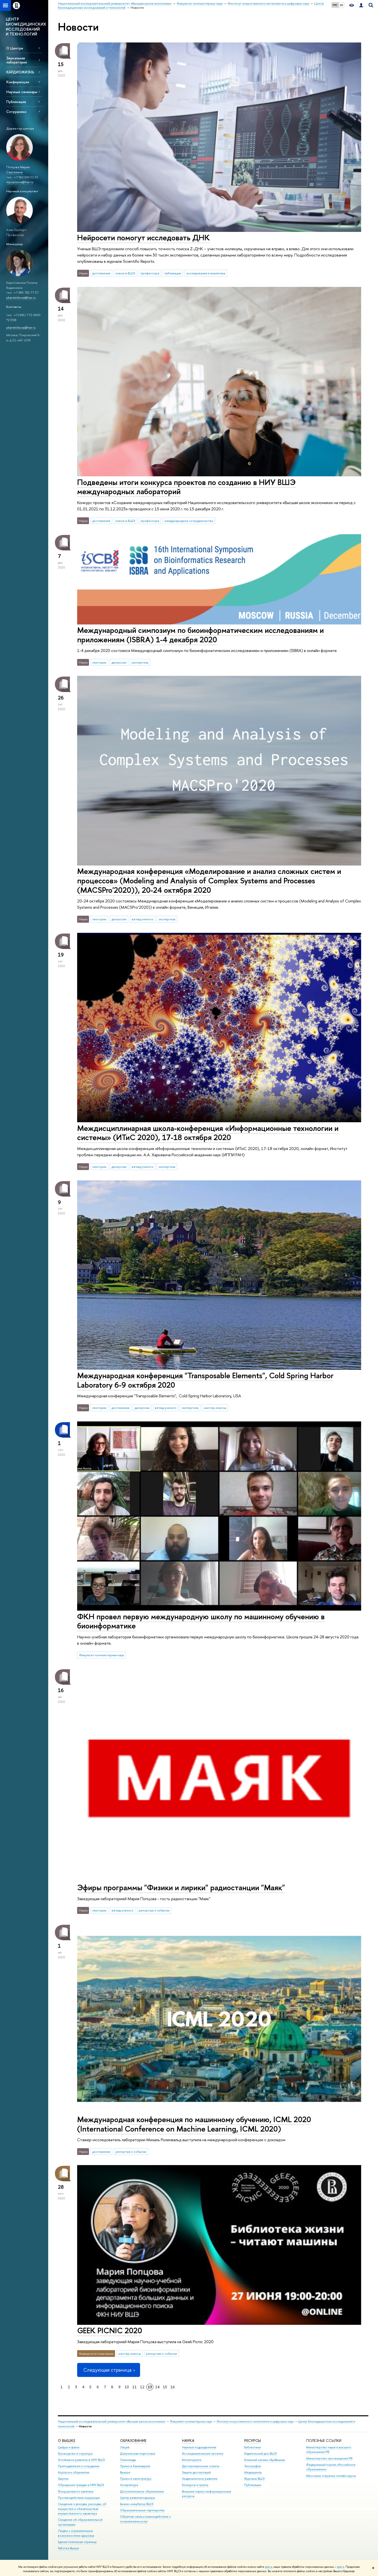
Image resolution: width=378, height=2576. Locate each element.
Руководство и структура (75, 2453)
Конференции (17, 82)
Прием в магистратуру (135, 2479)
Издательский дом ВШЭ (260, 2453)
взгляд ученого (142, 919)
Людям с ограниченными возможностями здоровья (76, 2533)
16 (172, 2386)
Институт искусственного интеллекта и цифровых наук (255, 2421)
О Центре (14, 48)
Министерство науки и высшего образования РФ (328, 2449)
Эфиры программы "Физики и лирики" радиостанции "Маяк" (181, 1887)
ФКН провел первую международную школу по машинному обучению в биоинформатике (201, 1621)
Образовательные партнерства (142, 2510)
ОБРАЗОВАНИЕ (133, 2440)
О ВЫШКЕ (66, 2440)
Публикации (16, 101)
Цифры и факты (68, 2447)
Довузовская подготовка (137, 2453)
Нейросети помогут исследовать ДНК (143, 237)
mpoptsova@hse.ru (19, 182)
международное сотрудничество (188, 521)
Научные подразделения (199, 2447)
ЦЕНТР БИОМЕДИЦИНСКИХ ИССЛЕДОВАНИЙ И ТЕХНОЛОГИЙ (26, 26)
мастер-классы (215, 1408)
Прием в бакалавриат (135, 2466)
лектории (99, 662)
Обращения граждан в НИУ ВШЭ (81, 2485)
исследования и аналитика (205, 273)
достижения (101, 273)
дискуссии (119, 662)
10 (127, 2386)
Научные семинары (21, 92)
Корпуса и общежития (73, 2472)
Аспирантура (129, 2485)
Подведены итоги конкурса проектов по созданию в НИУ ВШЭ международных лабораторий (186, 487)
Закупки (63, 2479)
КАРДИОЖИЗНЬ (20, 72)
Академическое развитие (199, 2479)
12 (142, 2386)
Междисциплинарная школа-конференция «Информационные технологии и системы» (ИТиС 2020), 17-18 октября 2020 (207, 1133)
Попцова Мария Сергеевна (18, 169)
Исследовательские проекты (202, 2453)
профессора (150, 273)
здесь (268, 2567)
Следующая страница (108, 2370)
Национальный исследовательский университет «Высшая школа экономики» (111, 2421)
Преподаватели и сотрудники (78, 2466)
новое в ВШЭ (125, 273)
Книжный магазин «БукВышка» (264, 2460)
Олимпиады (128, 2460)
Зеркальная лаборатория (16, 60)
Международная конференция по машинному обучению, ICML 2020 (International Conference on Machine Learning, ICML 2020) (194, 2124)
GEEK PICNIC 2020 (109, 2330)
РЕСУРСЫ (252, 2440)
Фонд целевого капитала (75, 2491)
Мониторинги (191, 2460)
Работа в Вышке (68, 2548)
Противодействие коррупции (79, 2498)
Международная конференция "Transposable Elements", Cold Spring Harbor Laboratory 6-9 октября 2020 (205, 1380)
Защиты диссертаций (196, 2472)
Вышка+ (125, 2472)
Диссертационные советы (200, 2466)
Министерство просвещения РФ (329, 2458)
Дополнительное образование (142, 2491)
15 (165, 2386)
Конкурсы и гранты (195, 2485)
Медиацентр (253, 2472)
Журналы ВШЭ (254, 2479)
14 (157, 2386)
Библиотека (252, 2447)
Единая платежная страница (77, 2542)
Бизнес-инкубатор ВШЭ (136, 2504)
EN (341, 5)
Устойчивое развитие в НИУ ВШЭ (81, 2460)
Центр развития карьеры (137, 2498)
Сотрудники (16, 111)
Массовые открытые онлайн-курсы (331, 2476)
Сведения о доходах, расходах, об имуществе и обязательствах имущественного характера (82, 2509)
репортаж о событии (154, 1910)
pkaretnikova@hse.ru (21, 297)
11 (134, 2386)
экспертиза (140, 662)
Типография (252, 2466)
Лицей (124, 2447)
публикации (172, 273)
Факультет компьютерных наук (101, 1655)
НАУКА (188, 2440)
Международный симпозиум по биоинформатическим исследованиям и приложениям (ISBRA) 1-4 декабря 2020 (200, 635)
